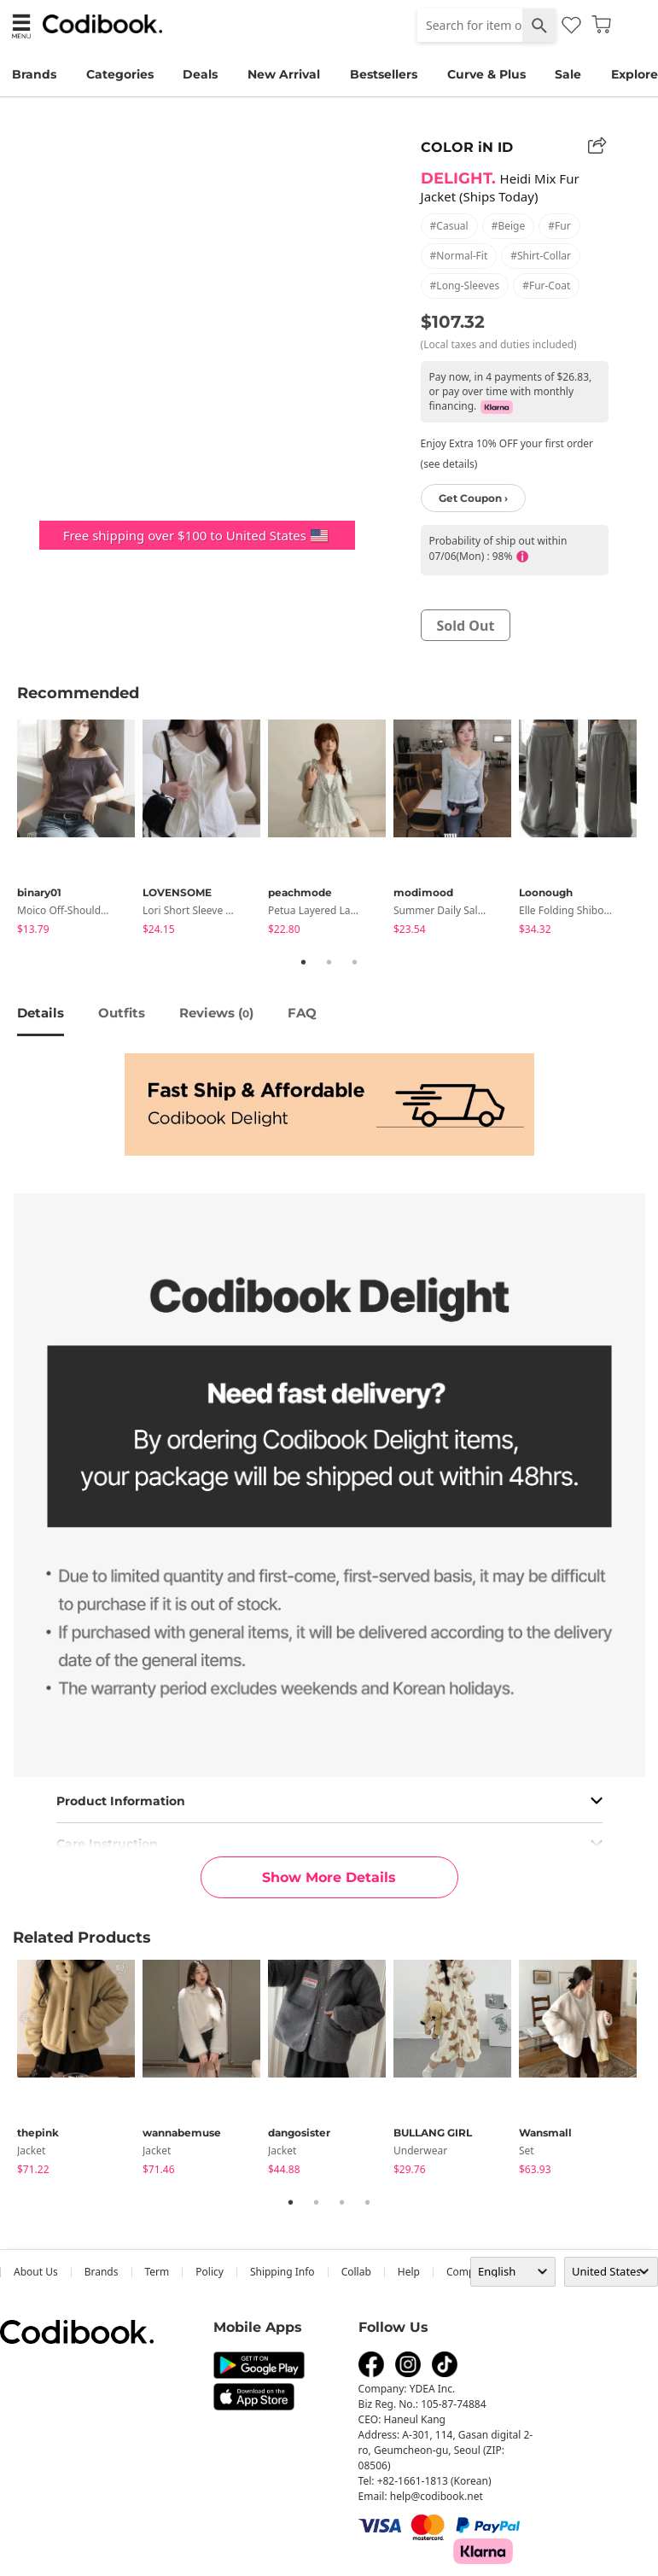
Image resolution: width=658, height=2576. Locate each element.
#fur (559, 226)
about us (36, 2271)
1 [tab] (303, 961)
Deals (200, 74)
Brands (34, 74)
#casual (449, 226)
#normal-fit (459, 255)
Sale (568, 74)
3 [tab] (355, 961)
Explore (634, 74)
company (469, 2271)
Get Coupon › (473, 498)
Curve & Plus (486, 74)
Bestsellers (383, 74)
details (40, 1013)
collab (356, 2271)
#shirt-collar (540, 255)
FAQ (302, 1013)
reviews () (216, 1013)
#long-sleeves (465, 285)
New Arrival (283, 74)
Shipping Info (282, 2271)
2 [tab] (329, 961)
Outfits (121, 1013)
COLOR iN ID (467, 147)
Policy (209, 2271)
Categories (120, 74)
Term (157, 2271)
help (409, 2271)
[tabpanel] (80, 830)
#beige (509, 226)
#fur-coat (546, 285)
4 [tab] (367, 2202)
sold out (466, 625)
